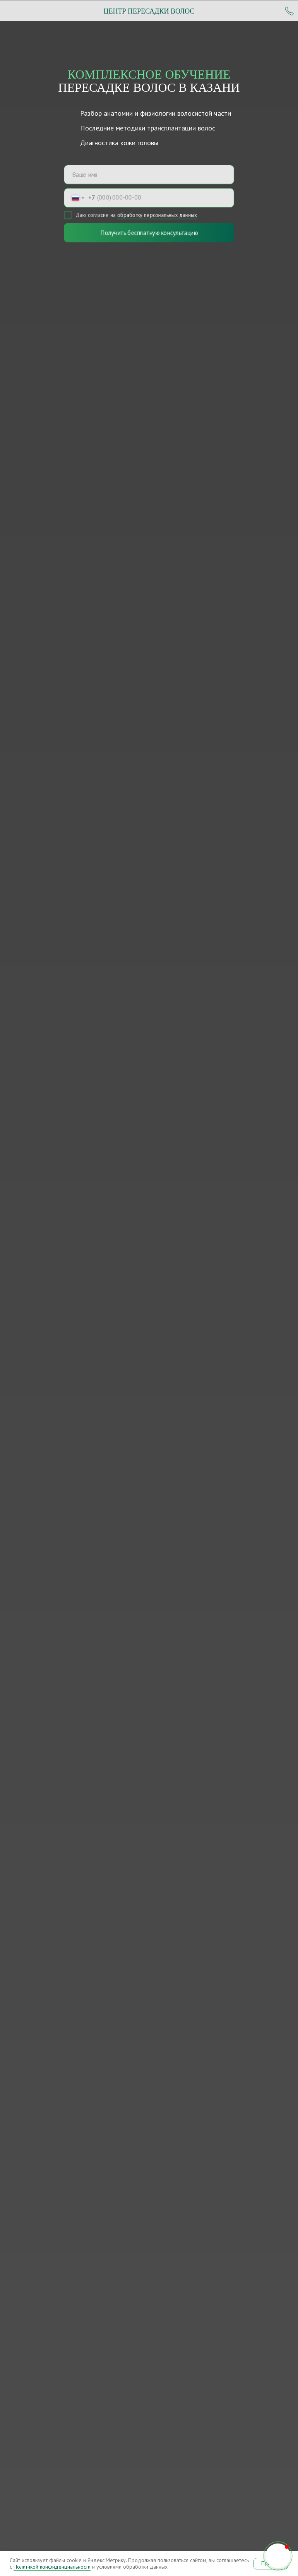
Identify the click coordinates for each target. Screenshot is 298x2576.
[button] (277, 2555)
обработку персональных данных (157, 215)
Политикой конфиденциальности (52, 2566)
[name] (149, 174)
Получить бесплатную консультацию (149, 233)
